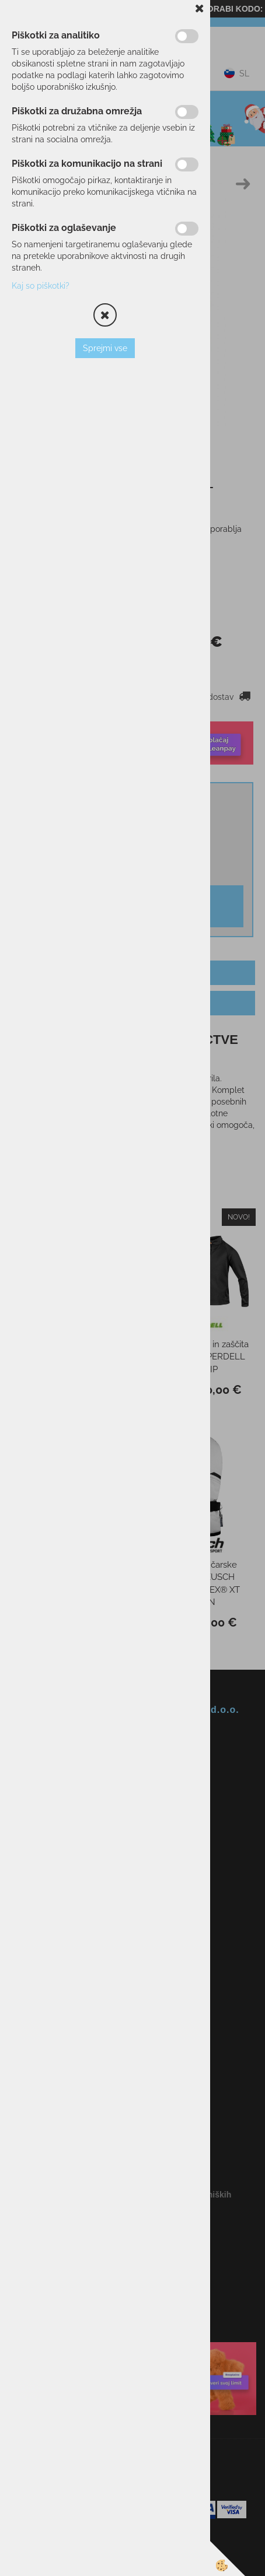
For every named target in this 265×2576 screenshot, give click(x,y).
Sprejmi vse (105, 348)
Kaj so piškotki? (40, 285)
